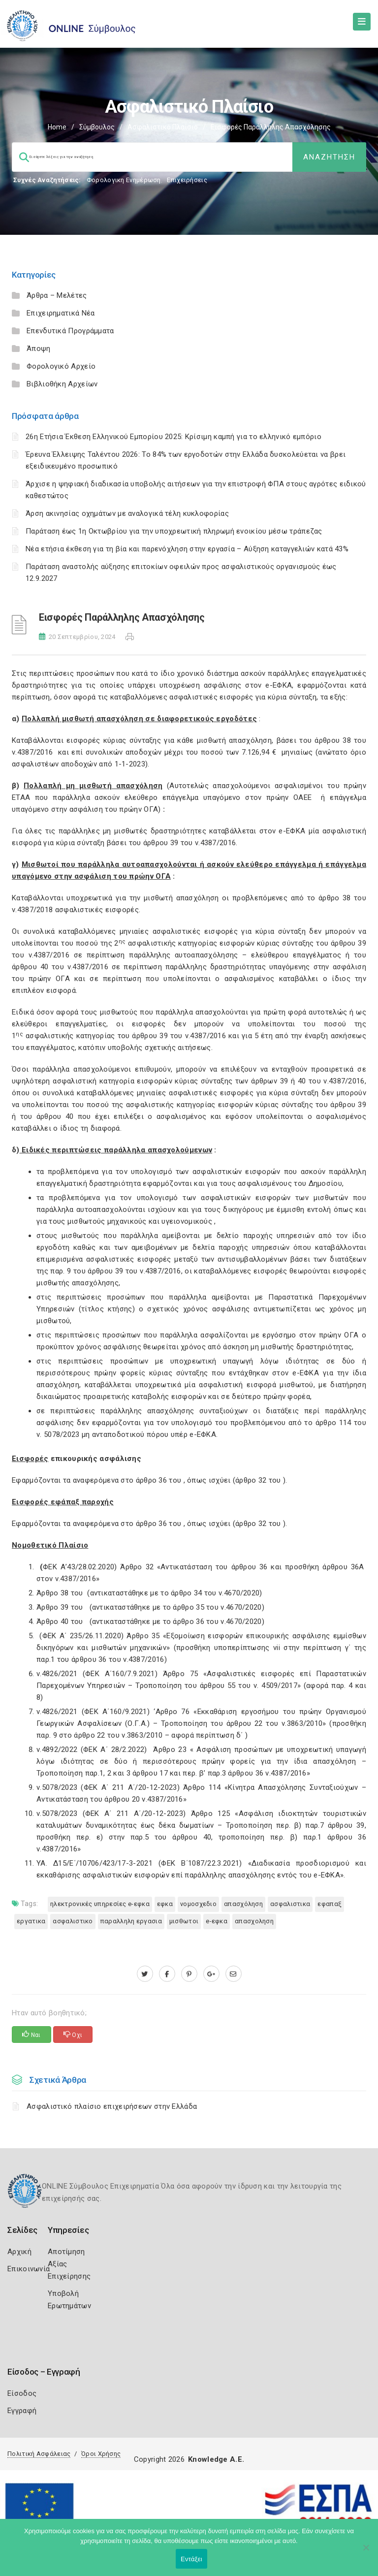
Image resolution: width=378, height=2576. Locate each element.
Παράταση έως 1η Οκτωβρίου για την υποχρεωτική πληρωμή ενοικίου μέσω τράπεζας (174, 531)
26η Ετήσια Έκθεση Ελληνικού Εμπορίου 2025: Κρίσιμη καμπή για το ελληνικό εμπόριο (173, 436)
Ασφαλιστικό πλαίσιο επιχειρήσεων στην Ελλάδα (112, 2106)
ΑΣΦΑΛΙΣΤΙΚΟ (73, 1921)
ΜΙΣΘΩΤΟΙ (183, 1921)
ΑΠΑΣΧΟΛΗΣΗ (254, 1921)
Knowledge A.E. (216, 2459)
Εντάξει (191, 2559)
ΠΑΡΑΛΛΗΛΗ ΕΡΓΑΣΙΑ (131, 1921)
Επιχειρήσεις (187, 180)
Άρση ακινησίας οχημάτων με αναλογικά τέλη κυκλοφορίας (127, 513)
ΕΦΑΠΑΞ (329, 1904)
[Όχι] (366, 2552)
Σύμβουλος (97, 127)
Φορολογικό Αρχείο (61, 366)
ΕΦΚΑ (165, 1904)
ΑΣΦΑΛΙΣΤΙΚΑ (290, 1904)
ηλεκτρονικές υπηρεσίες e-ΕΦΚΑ (100, 1904)
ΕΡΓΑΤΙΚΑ (31, 1921)
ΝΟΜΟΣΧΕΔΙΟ (198, 1904)
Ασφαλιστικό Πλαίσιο (162, 127)
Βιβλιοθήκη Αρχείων (62, 384)
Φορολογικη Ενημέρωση (124, 180)
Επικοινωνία (28, 2268)
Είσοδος (21, 2393)
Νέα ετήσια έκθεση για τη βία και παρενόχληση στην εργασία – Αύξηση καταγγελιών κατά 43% (187, 548)
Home (57, 127)
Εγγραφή (21, 2410)
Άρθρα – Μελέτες (57, 295)
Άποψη (39, 348)
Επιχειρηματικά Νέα (60, 313)
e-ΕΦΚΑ (216, 1921)
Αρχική (19, 2251)
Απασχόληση (243, 1904)
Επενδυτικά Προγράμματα (70, 330)
